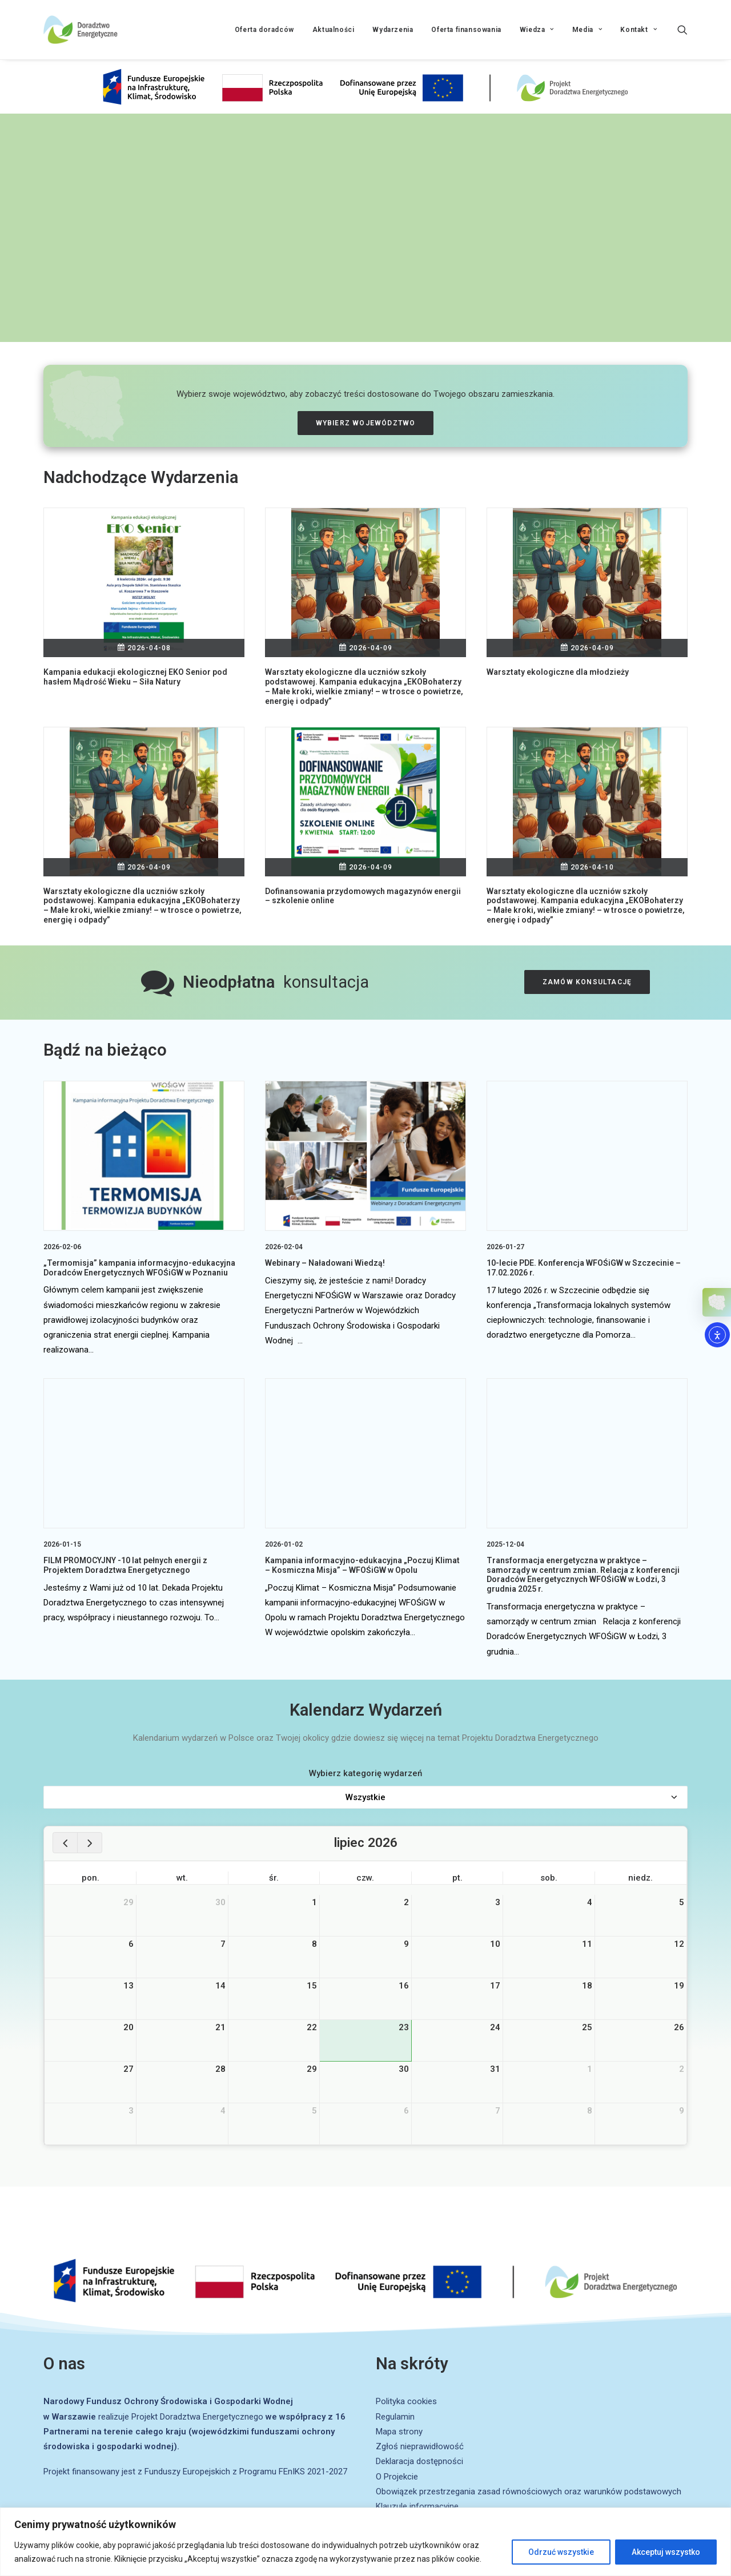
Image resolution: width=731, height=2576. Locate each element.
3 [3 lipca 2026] (497, 1902)
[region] (365, 2541)
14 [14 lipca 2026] (220, 1986)
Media (587, 30)
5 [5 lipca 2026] (681, 1902)
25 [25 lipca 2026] (587, 2027)
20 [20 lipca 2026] (128, 2027)
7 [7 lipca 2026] (223, 1944)
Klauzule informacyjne (417, 2506)
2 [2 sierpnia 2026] (681, 2069)
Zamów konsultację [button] (587, 982)
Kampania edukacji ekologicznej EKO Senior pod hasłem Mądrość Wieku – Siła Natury (135, 676)
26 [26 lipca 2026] (679, 2027)
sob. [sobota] (548, 1878)
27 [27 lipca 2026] (128, 2069)
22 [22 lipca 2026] (312, 2027)
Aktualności (333, 30)
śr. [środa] (274, 1878)
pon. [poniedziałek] (90, 1878)
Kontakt (638, 30)
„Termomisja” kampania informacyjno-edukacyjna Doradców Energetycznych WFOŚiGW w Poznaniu (139, 1267)
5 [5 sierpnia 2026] (314, 2111)
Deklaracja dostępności (419, 2461)
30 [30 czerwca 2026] (220, 1902)
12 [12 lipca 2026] (679, 1944)
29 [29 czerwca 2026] (128, 1902)
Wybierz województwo (366, 423)
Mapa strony (399, 2431)
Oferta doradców (264, 30)
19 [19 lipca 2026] (679, 1986)
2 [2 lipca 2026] (406, 1902)
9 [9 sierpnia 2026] (681, 2111)
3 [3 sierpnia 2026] (131, 2111)
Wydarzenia (392, 30)
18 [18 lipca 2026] (587, 1986)
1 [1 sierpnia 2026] (589, 2069)
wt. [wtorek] (182, 1878)
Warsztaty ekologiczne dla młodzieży (558, 672)
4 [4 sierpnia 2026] (223, 2111)
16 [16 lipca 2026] (404, 1986)
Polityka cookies (406, 2401)
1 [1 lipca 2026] (314, 1902)
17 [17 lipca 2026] (495, 1986)
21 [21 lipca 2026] (220, 2027)
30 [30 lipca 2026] (404, 2069)
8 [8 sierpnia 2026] (589, 2111)
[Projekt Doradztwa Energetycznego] (80, 29)
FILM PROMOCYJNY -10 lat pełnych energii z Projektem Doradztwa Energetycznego (125, 1565)
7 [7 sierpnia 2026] (497, 2111)
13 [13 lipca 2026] (128, 1986)
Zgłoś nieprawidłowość (420, 2446)
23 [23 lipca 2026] (404, 2027)
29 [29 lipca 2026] (312, 2069)
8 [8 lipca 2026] (314, 1944)
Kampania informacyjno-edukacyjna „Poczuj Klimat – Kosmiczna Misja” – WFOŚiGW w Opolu (362, 1565)
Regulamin (395, 2417)
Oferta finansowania (466, 30)
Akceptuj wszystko (666, 2552)
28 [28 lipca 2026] (220, 2069)
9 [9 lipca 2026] (406, 1944)
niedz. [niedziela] (640, 1878)
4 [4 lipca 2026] (589, 1902)
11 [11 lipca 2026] (587, 1944)
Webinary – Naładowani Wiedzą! (325, 1262)
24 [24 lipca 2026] (495, 2027)
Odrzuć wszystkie (561, 2552)
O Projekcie (397, 2477)
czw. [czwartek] (365, 1878)
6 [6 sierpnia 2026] (406, 2111)
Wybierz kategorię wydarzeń (365, 1773)
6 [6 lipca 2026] (131, 1944)
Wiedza (537, 30)
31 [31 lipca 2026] (495, 2069)
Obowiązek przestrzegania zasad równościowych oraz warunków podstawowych (528, 2491)
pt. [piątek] (457, 1878)
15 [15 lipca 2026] (312, 1986)
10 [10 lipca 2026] (495, 1944)
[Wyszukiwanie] (682, 29)
